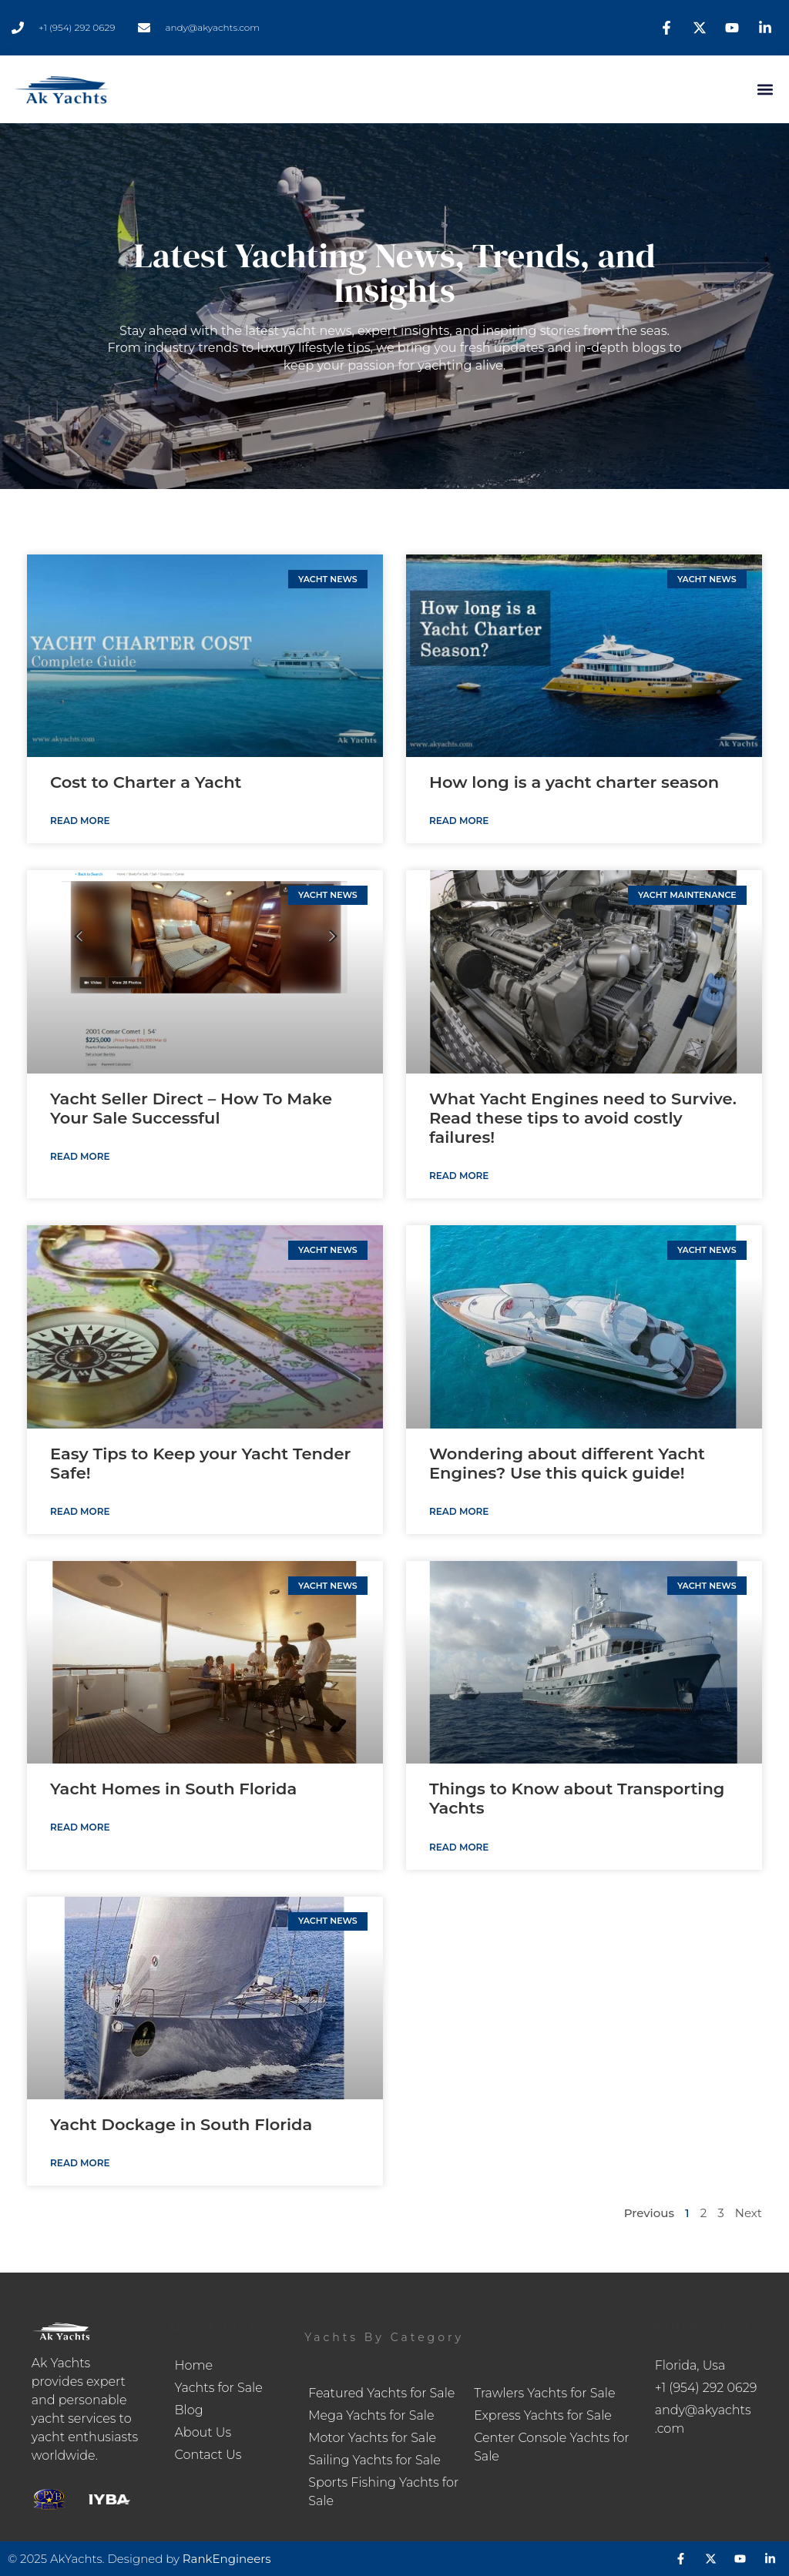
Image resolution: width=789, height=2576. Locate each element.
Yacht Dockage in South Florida (181, 2124)
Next (748, 2213)
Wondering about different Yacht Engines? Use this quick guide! (567, 1463)
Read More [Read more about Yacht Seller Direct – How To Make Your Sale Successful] (79, 1156)
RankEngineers (227, 2558)
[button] (764, 89)
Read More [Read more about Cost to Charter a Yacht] (79, 820)
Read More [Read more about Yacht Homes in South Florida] (79, 1827)
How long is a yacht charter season (574, 782)
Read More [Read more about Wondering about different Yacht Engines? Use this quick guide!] (459, 1511)
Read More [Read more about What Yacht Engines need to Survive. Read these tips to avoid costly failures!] (459, 1175)
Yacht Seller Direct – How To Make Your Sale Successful (191, 1108)
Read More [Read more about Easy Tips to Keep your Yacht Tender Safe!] (79, 1511)
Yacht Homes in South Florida (173, 1788)
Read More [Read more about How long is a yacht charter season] (459, 820)
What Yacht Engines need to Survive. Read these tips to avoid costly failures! (583, 1118)
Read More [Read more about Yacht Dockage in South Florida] (79, 2163)
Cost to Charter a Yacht (145, 782)
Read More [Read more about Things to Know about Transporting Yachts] (459, 1847)
